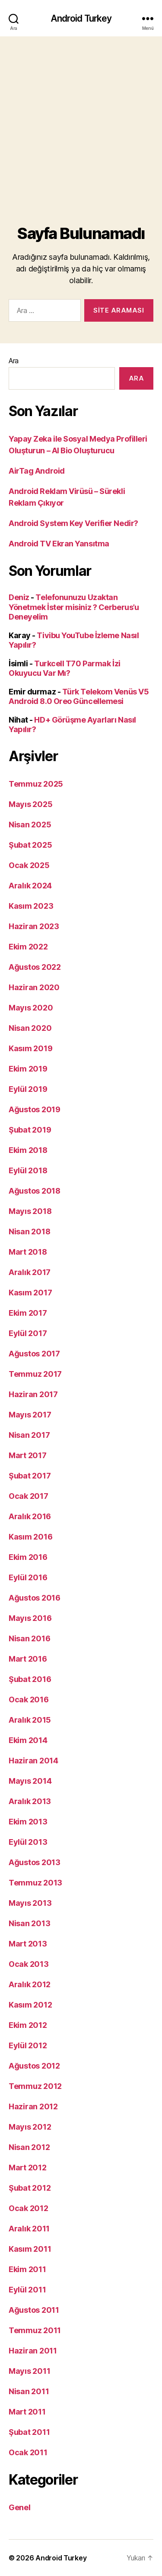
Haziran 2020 (34, 987)
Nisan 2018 (29, 1231)
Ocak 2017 (28, 1496)
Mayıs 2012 (30, 2126)
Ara (14, 360)
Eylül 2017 (28, 1333)
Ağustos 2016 (34, 1597)
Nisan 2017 (29, 1435)
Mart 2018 (28, 1251)
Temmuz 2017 (35, 1373)
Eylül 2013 (28, 1841)
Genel (20, 2507)
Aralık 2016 (30, 1516)
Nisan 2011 (29, 2391)
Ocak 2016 (29, 1699)
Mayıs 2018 (30, 1211)
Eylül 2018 (28, 1170)
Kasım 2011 (30, 2248)
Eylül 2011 (27, 2289)
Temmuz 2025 (36, 783)
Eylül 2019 (28, 1089)
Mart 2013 (28, 1943)
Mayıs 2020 (31, 1007)
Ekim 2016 (28, 1557)
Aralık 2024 (30, 885)
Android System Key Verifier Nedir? (73, 523)
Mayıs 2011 (29, 2371)
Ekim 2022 (28, 946)
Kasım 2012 (30, 2004)
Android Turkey (81, 18)
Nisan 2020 (30, 1028)
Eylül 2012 (28, 2045)
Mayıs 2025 (30, 804)
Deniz (19, 597)
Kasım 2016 (30, 1536)
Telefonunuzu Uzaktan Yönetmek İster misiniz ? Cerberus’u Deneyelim (74, 607)
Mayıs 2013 (30, 1903)
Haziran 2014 (33, 1760)
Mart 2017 (28, 1455)
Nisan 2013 (29, 1923)
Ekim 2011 (27, 2269)
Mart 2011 (27, 2411)
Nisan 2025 (30, 824)
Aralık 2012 (30, 1984)
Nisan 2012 (29, 2147)
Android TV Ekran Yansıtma (59, 543)
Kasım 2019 (30, 1048)
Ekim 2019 (28, 1068)
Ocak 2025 (29, 865)
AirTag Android (37, 470)
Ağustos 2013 (34, 1862)
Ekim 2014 (28, 1740)
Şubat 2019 (30, 1129)
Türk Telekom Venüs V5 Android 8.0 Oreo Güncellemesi (79, 696)
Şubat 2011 (29, 2432)
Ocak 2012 (28, 2208)
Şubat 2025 (30, 844)
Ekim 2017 (28, 1312)
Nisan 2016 (29, 1638)
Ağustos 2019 (34, 1109)
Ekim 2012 (28, 2025)
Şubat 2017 (30, 1475)
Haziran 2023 (34, 926)
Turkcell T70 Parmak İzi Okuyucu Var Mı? (65, 668)
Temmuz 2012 (35, 2086)
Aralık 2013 (30, 1801)
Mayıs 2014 (30, 1780)
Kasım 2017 (30, 1292)
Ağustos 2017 (34, 1353)
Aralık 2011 (29, 2228)
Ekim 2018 (28, 1150)
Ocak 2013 (29, 1964)
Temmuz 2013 (35, 1882)
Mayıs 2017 (30, 1414)
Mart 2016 (28, 1658)
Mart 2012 (28, 2167)
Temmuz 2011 (35, 2330)
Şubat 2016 (30, 1679)
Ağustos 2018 (34, 1190)
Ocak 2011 (28, 2452)
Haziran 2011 (33, 2350)
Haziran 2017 (33, 1394)
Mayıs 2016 (30, 1618)
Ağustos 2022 (35, 967)
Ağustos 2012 (34, 2065)
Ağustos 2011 (34, 2310)
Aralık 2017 (30, 1272)
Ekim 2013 (28, 1821)
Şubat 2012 (30, 2187)
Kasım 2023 (31, 905)
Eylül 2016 (28, 1577)
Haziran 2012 (33, 2106)
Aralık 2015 (30, 1719)
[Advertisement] (81, 122)
